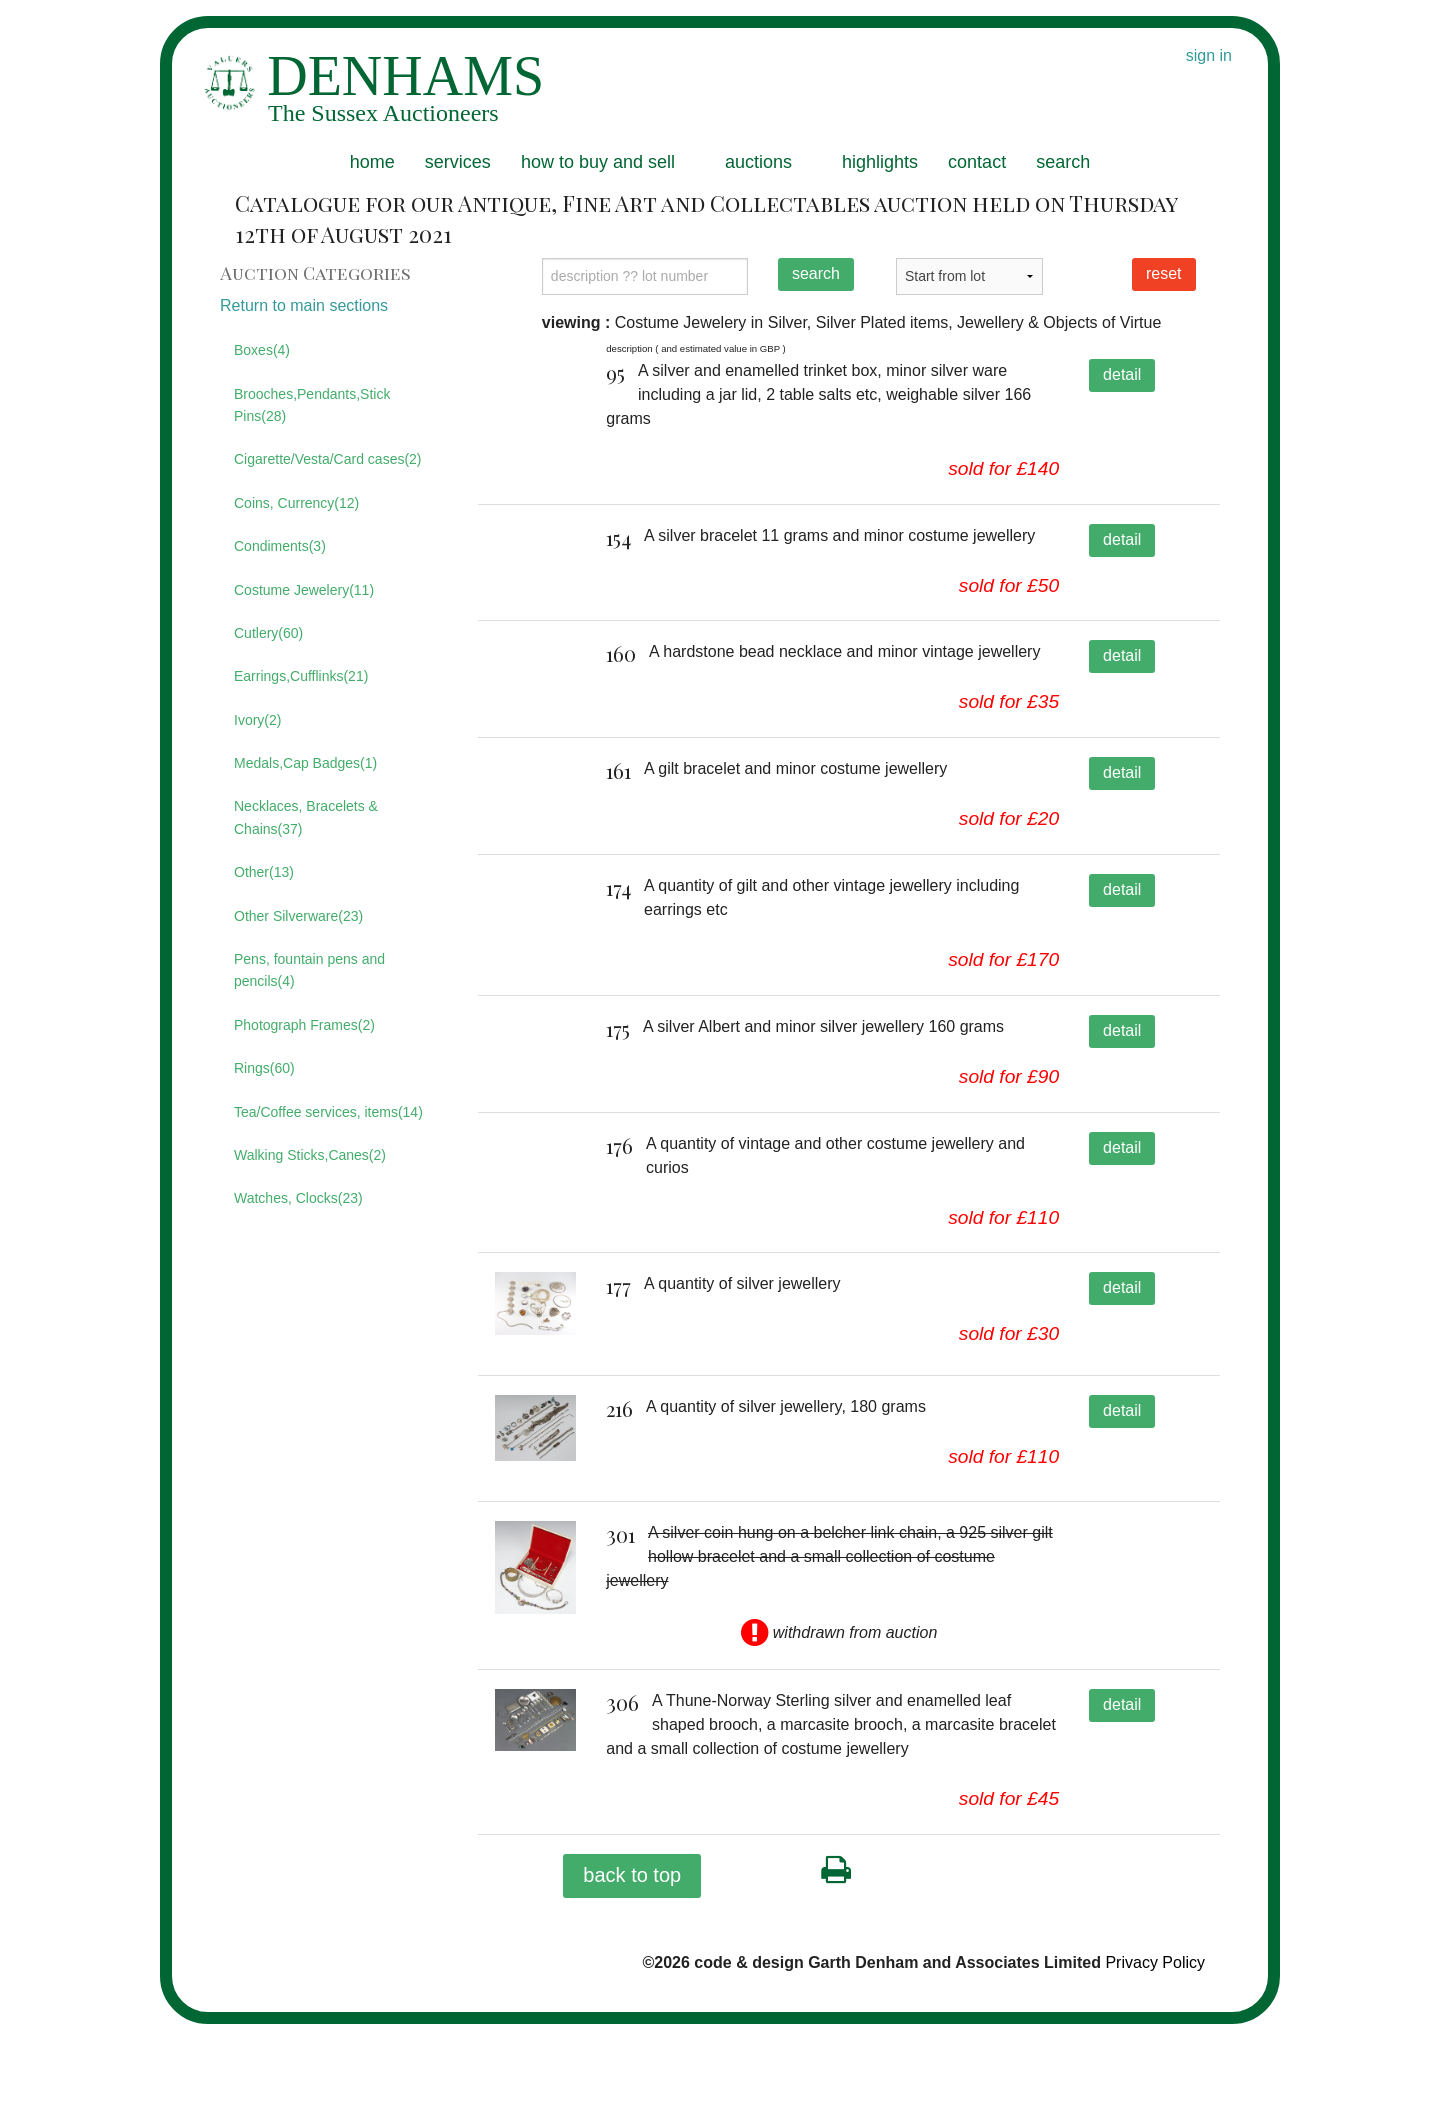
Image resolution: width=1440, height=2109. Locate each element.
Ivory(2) (257, 720)
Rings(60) (264, 1068)
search (1063, 162)
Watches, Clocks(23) (298, 1198)
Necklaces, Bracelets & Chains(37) (306, 817)
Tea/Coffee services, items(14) (328, 1112)
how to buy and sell (598, 162)
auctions (758, 162)
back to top (632, 1960)
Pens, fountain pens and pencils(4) (309, 970)
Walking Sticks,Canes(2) (310, 1155)
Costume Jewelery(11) (304, 590)
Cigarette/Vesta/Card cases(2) (328, 459)
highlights (880, 162)
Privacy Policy (1155, 2047)
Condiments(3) (280, 546)
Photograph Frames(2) (304, 1025)
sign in (1209, 55)
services (458, 162)
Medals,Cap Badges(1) (305, 763)
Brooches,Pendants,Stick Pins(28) (312, 405)
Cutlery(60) (268, 633)
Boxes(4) (262, 350)
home (372, 162)
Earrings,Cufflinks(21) (301, 676)
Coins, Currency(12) (296, 503)
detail (1122, 374)
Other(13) (264, 872)
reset (1164, 273)
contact (977, 162)
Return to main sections (304, 305)
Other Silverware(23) (298, 916)
